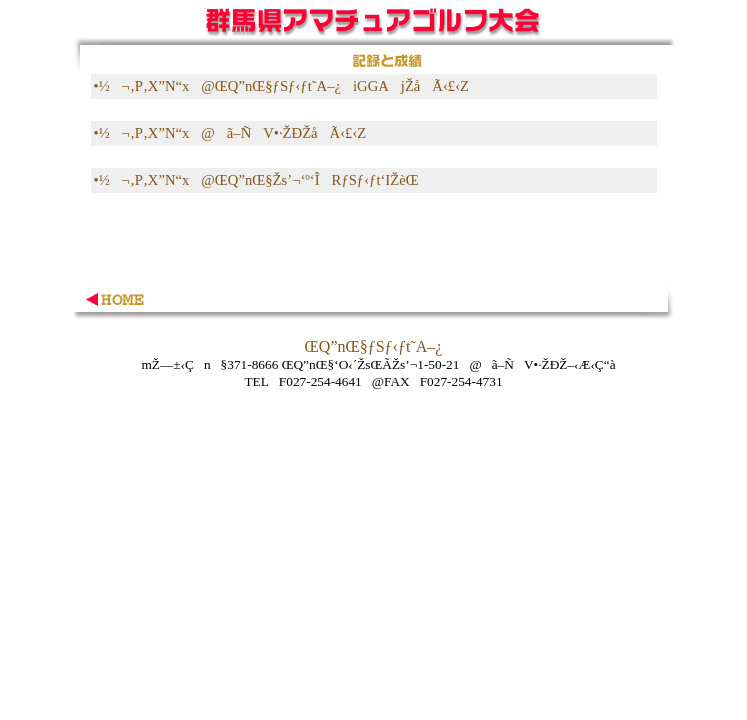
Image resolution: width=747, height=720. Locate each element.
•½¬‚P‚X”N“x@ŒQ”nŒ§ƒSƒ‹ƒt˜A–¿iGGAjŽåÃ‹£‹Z (281, 86)
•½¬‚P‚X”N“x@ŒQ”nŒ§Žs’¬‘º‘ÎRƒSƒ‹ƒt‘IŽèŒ (258, 180)
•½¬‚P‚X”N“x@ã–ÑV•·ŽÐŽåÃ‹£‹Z (230, 133)
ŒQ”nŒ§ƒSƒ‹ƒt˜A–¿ (374, 346)
